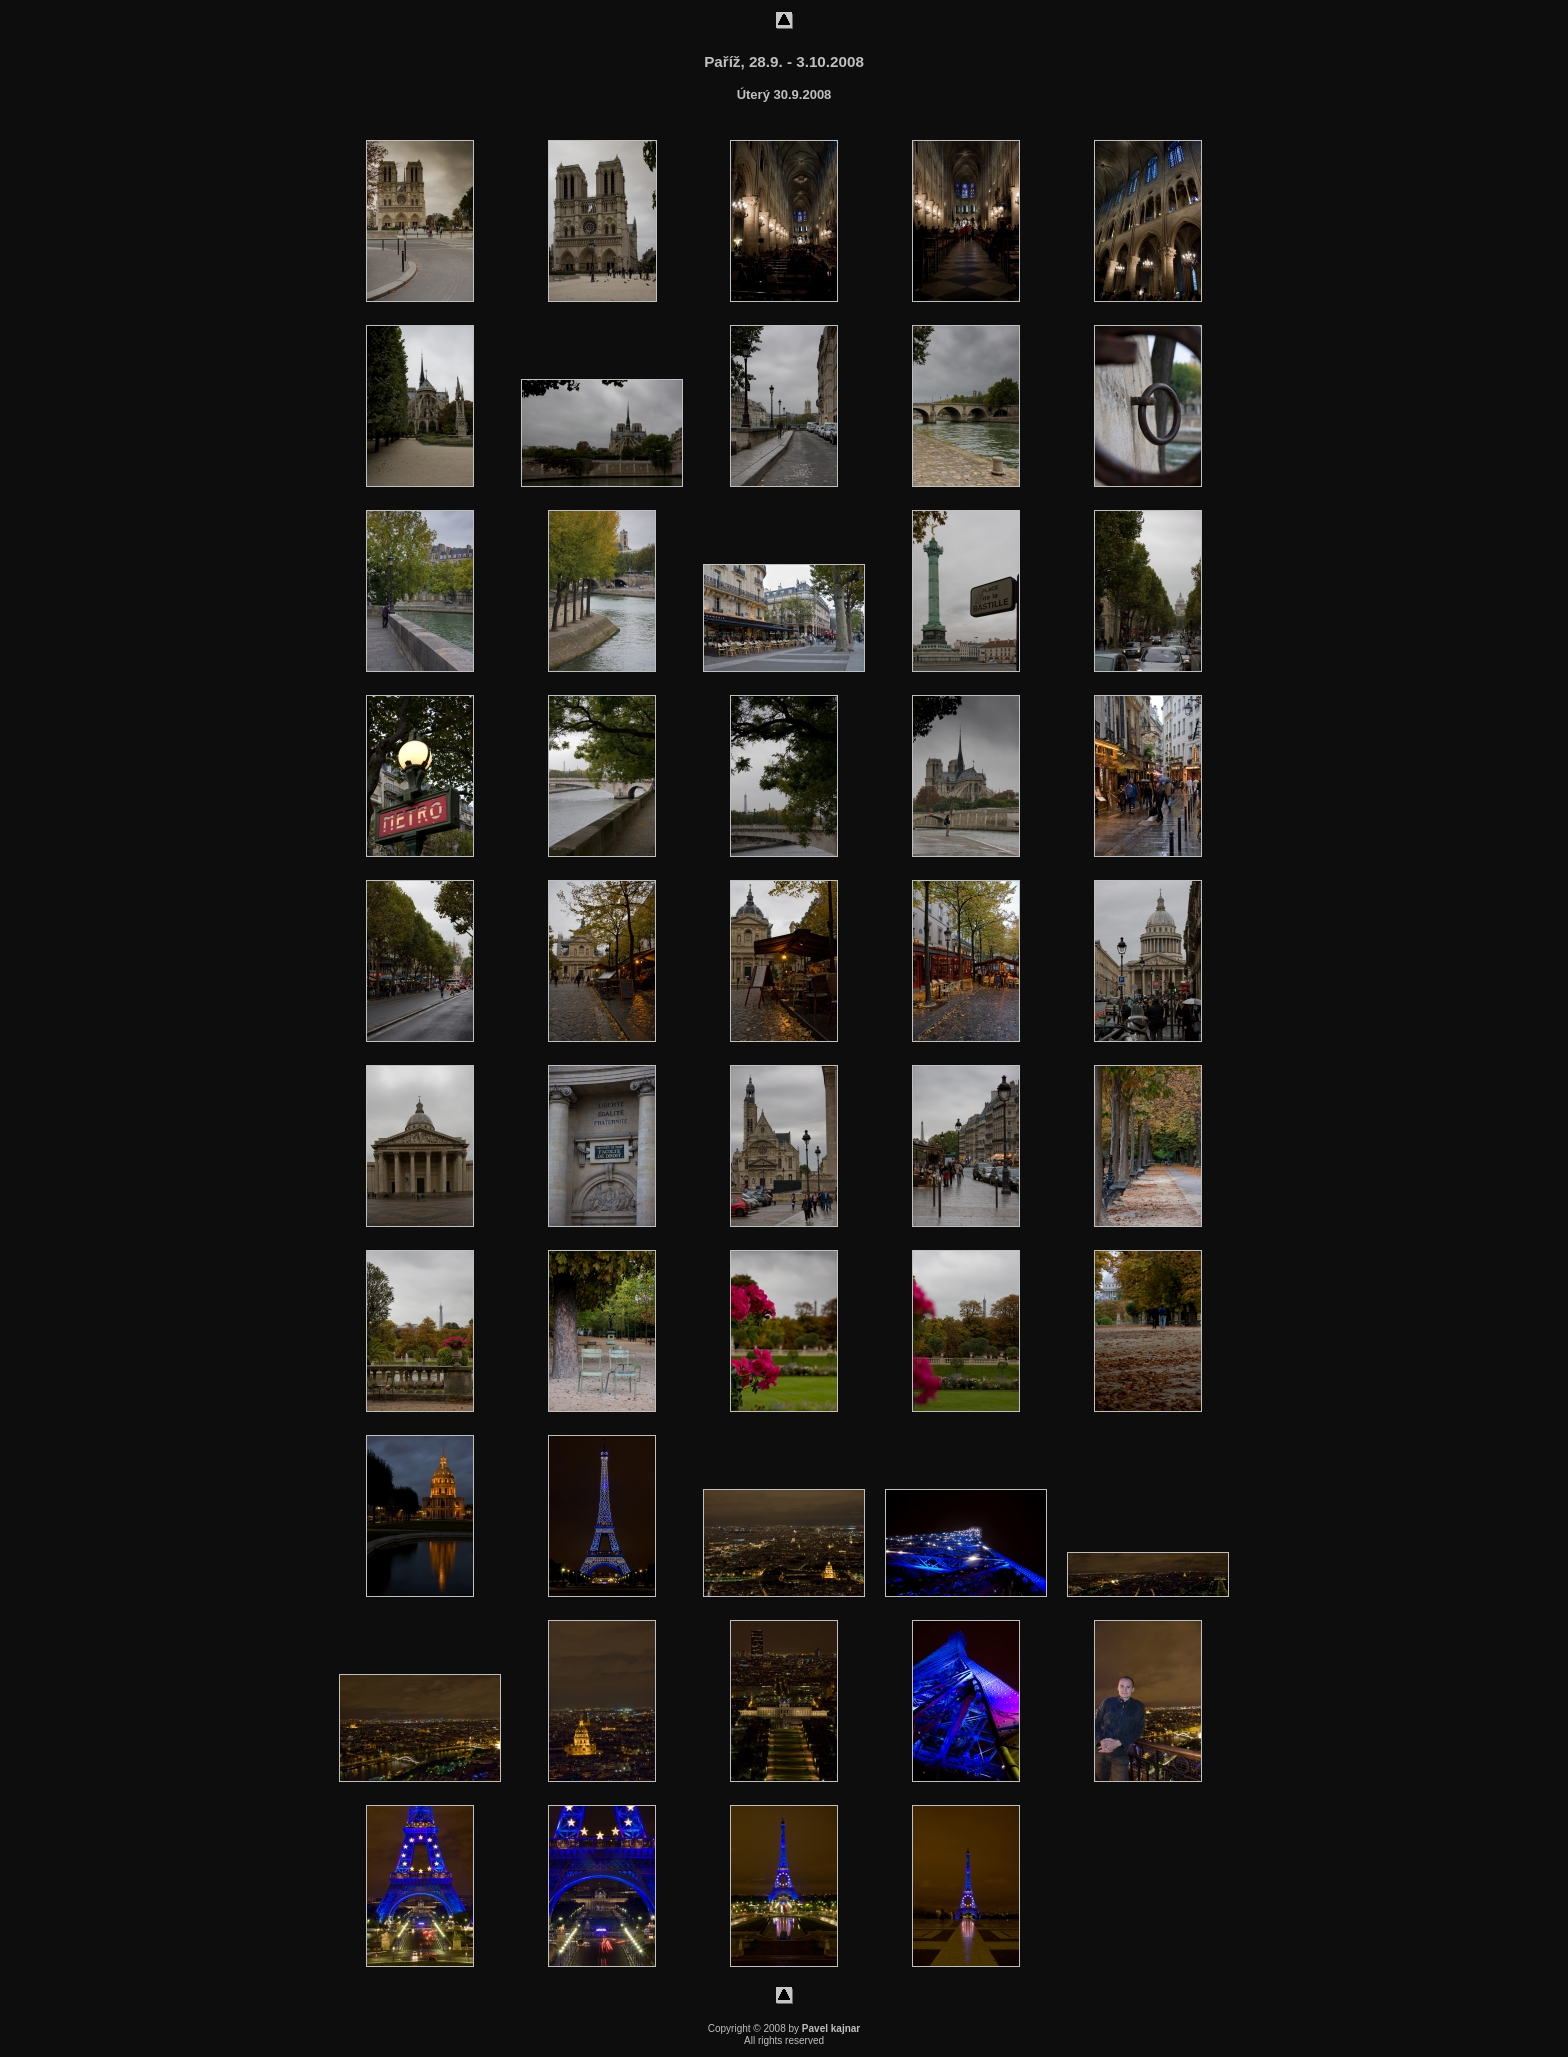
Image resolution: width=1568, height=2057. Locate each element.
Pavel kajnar (831, 2028)
